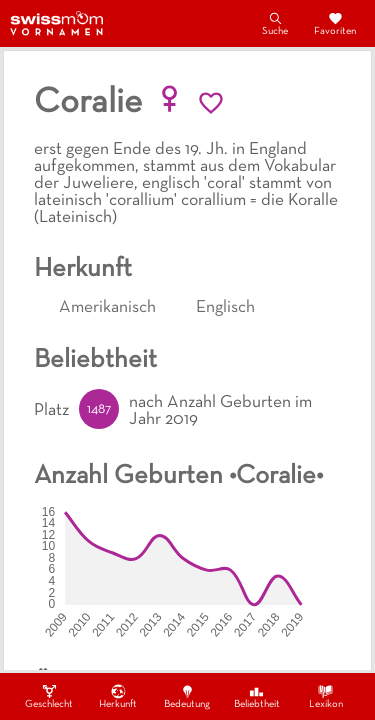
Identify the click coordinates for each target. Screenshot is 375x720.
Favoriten (335, 23)
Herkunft (118, 696)
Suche (275, 23)
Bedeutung (187, 696)
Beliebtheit (257, 696)
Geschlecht (49, 696)
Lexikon (326, 696)
